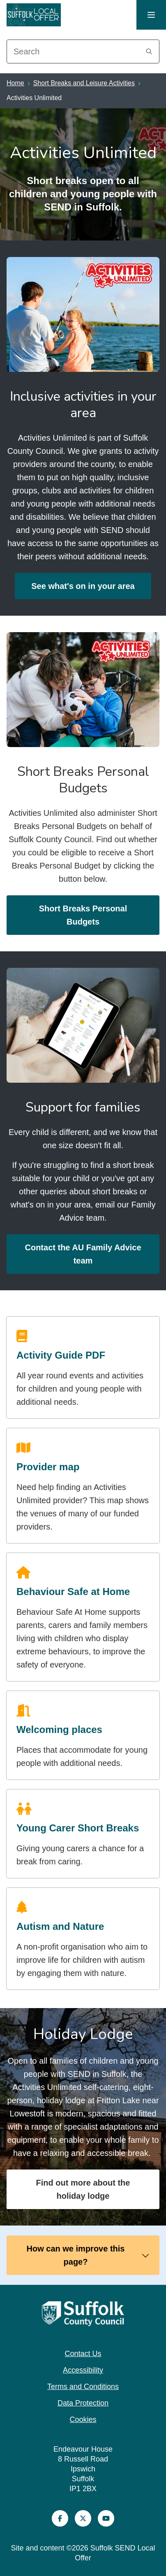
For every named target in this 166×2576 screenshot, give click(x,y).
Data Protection (83, 2403)
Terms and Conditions (83, 2386)
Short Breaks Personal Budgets (83, 915)
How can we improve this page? (88, 2255)
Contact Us (83, 2353)
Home (15, 82)
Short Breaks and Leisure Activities (84, 82)
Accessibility (83, 2370)
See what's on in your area (83, 586)
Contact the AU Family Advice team (83, 1254)
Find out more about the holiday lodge (83, 2189)
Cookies (82, 2419)
